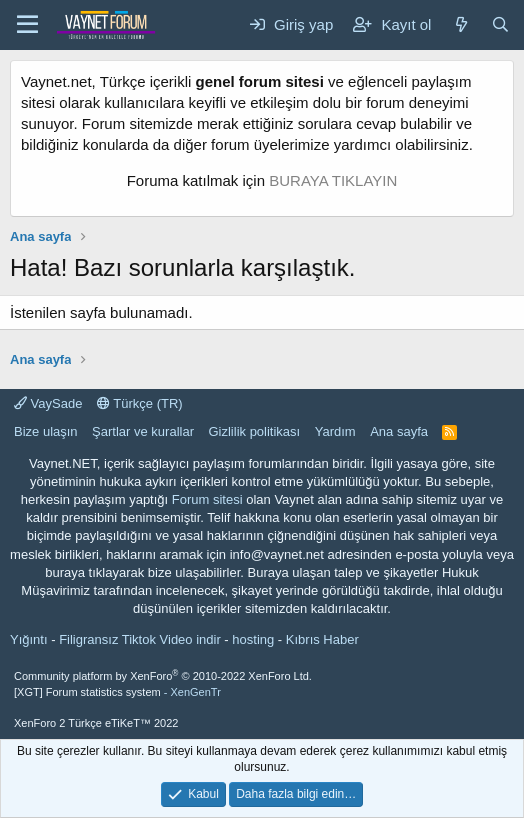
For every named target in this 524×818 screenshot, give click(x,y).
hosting (253, 639)
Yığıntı (29, 639)
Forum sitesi (207, 499)
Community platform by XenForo (163, 676)
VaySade (48, 403)
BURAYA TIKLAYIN (333, 180)
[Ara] (500, 24)
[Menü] (27, 25)
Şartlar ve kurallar (143, 431)
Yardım (335, 431)
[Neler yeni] (460, 24)
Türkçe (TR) (140, 403)
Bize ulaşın (46, 431)
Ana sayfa (399, 431)
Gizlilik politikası (254, 431)
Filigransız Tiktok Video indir (140, 639)
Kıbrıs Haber (322, 639)
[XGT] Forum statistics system (117, 692)
